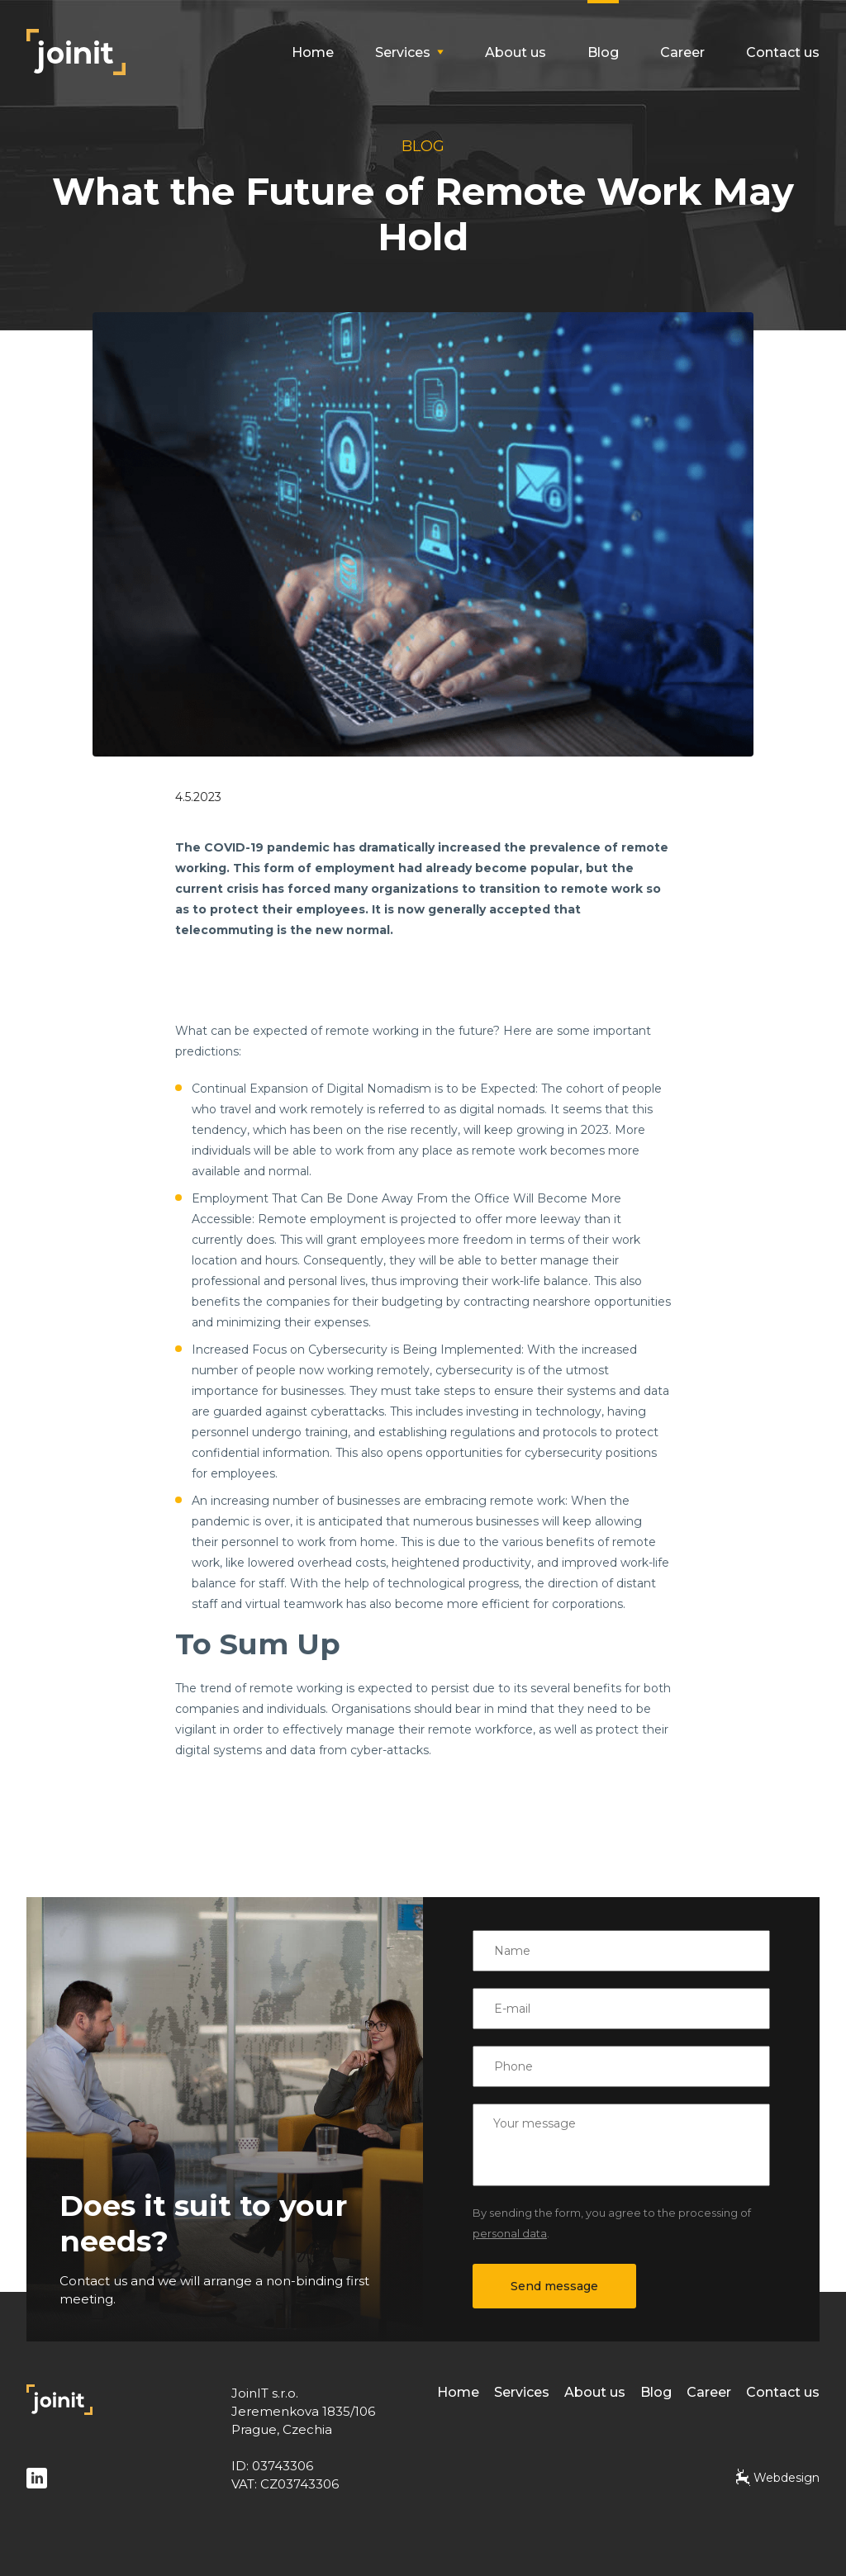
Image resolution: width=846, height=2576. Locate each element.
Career (682, 52)
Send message (554, 2286)
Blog (603, 52)
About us (515, 52)
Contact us (783, 52)
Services (521, 2392)
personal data (510, 2233)
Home (313, 52)
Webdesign (778, 2477)
